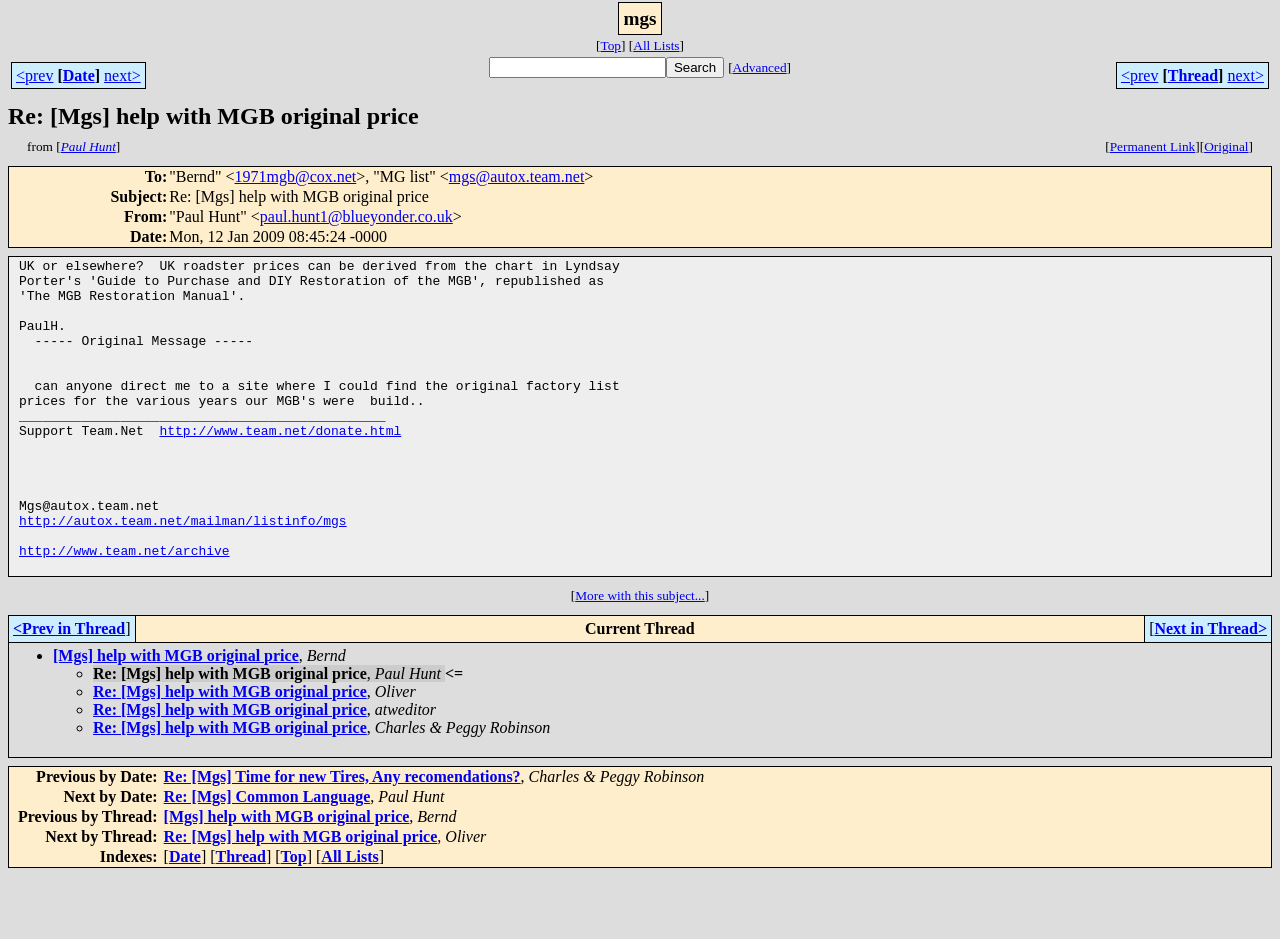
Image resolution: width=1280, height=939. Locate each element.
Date (79, 75)
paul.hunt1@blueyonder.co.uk (356, 216)
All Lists (656, 45)
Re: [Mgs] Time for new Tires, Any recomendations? (342, 839)
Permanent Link (1153, 146)
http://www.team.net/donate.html (280, 466)
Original (1226, 146)
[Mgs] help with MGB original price (176, 718)
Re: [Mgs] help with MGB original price (230, 754)
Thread (1193, 75)
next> (122, 75)
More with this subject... (640, 658)
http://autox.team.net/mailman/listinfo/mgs (183, 574)
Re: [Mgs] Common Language (267, 859)
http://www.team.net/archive (124, 610)
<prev (34, 75)
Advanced (760, 67)
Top (610, 45)
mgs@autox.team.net (517, 176)
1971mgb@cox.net (295, 176)
